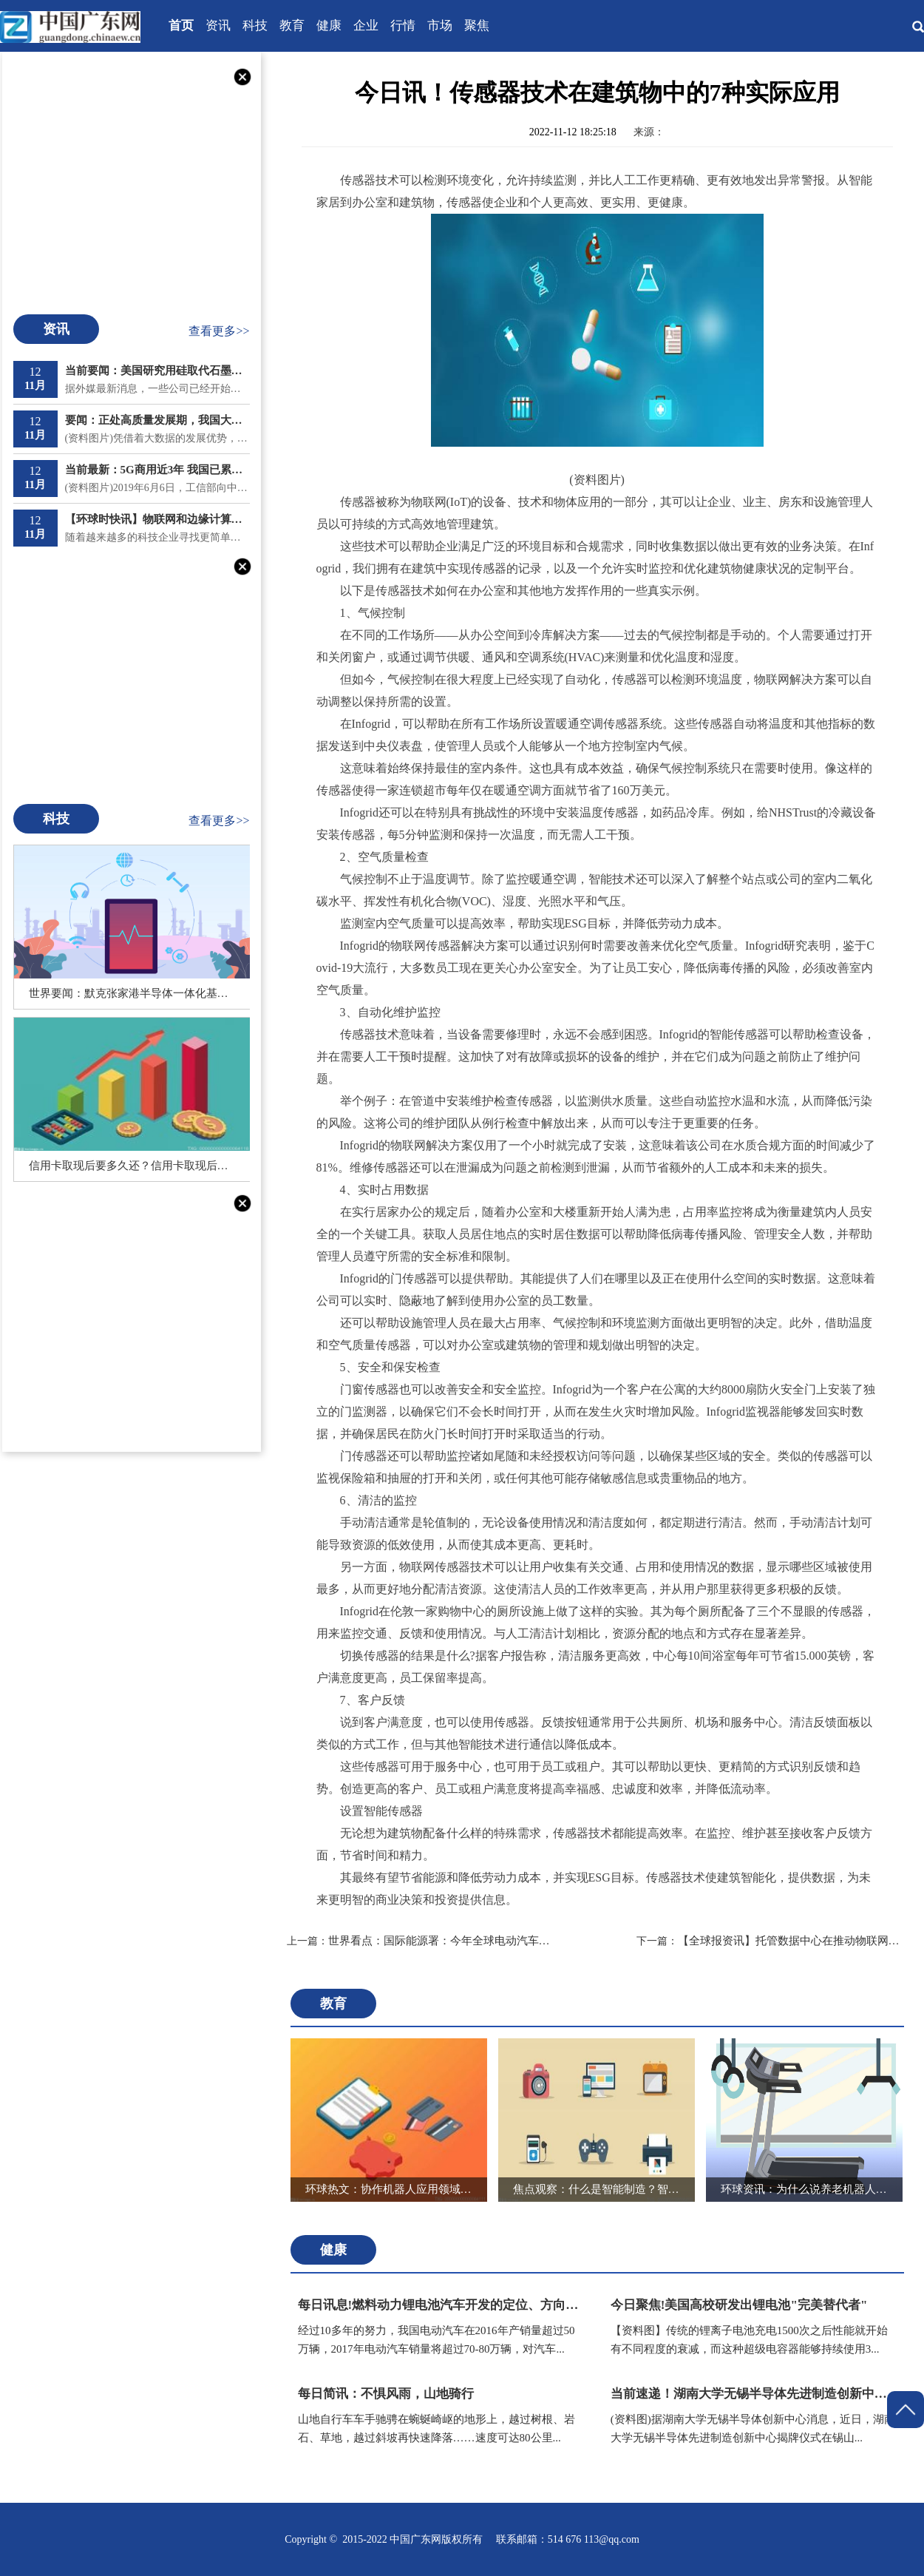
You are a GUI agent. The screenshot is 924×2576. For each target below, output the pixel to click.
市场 (439, 25)
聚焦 (476, 25)
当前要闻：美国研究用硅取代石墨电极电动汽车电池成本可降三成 (157, 370)
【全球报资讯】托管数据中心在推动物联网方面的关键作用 (772, 1941)
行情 (402, 25)
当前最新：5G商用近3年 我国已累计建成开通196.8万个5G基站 (157, 470)
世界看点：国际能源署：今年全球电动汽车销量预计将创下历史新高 (422, 1941)
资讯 (218, 25)
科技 (255, 25)
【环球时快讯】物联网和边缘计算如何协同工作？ (157, 519)
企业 (365, 25)
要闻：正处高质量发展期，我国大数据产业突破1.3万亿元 (157, 420)
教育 (292, 25)
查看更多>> (218, 331)
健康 (329, 25)
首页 (181, 25)
